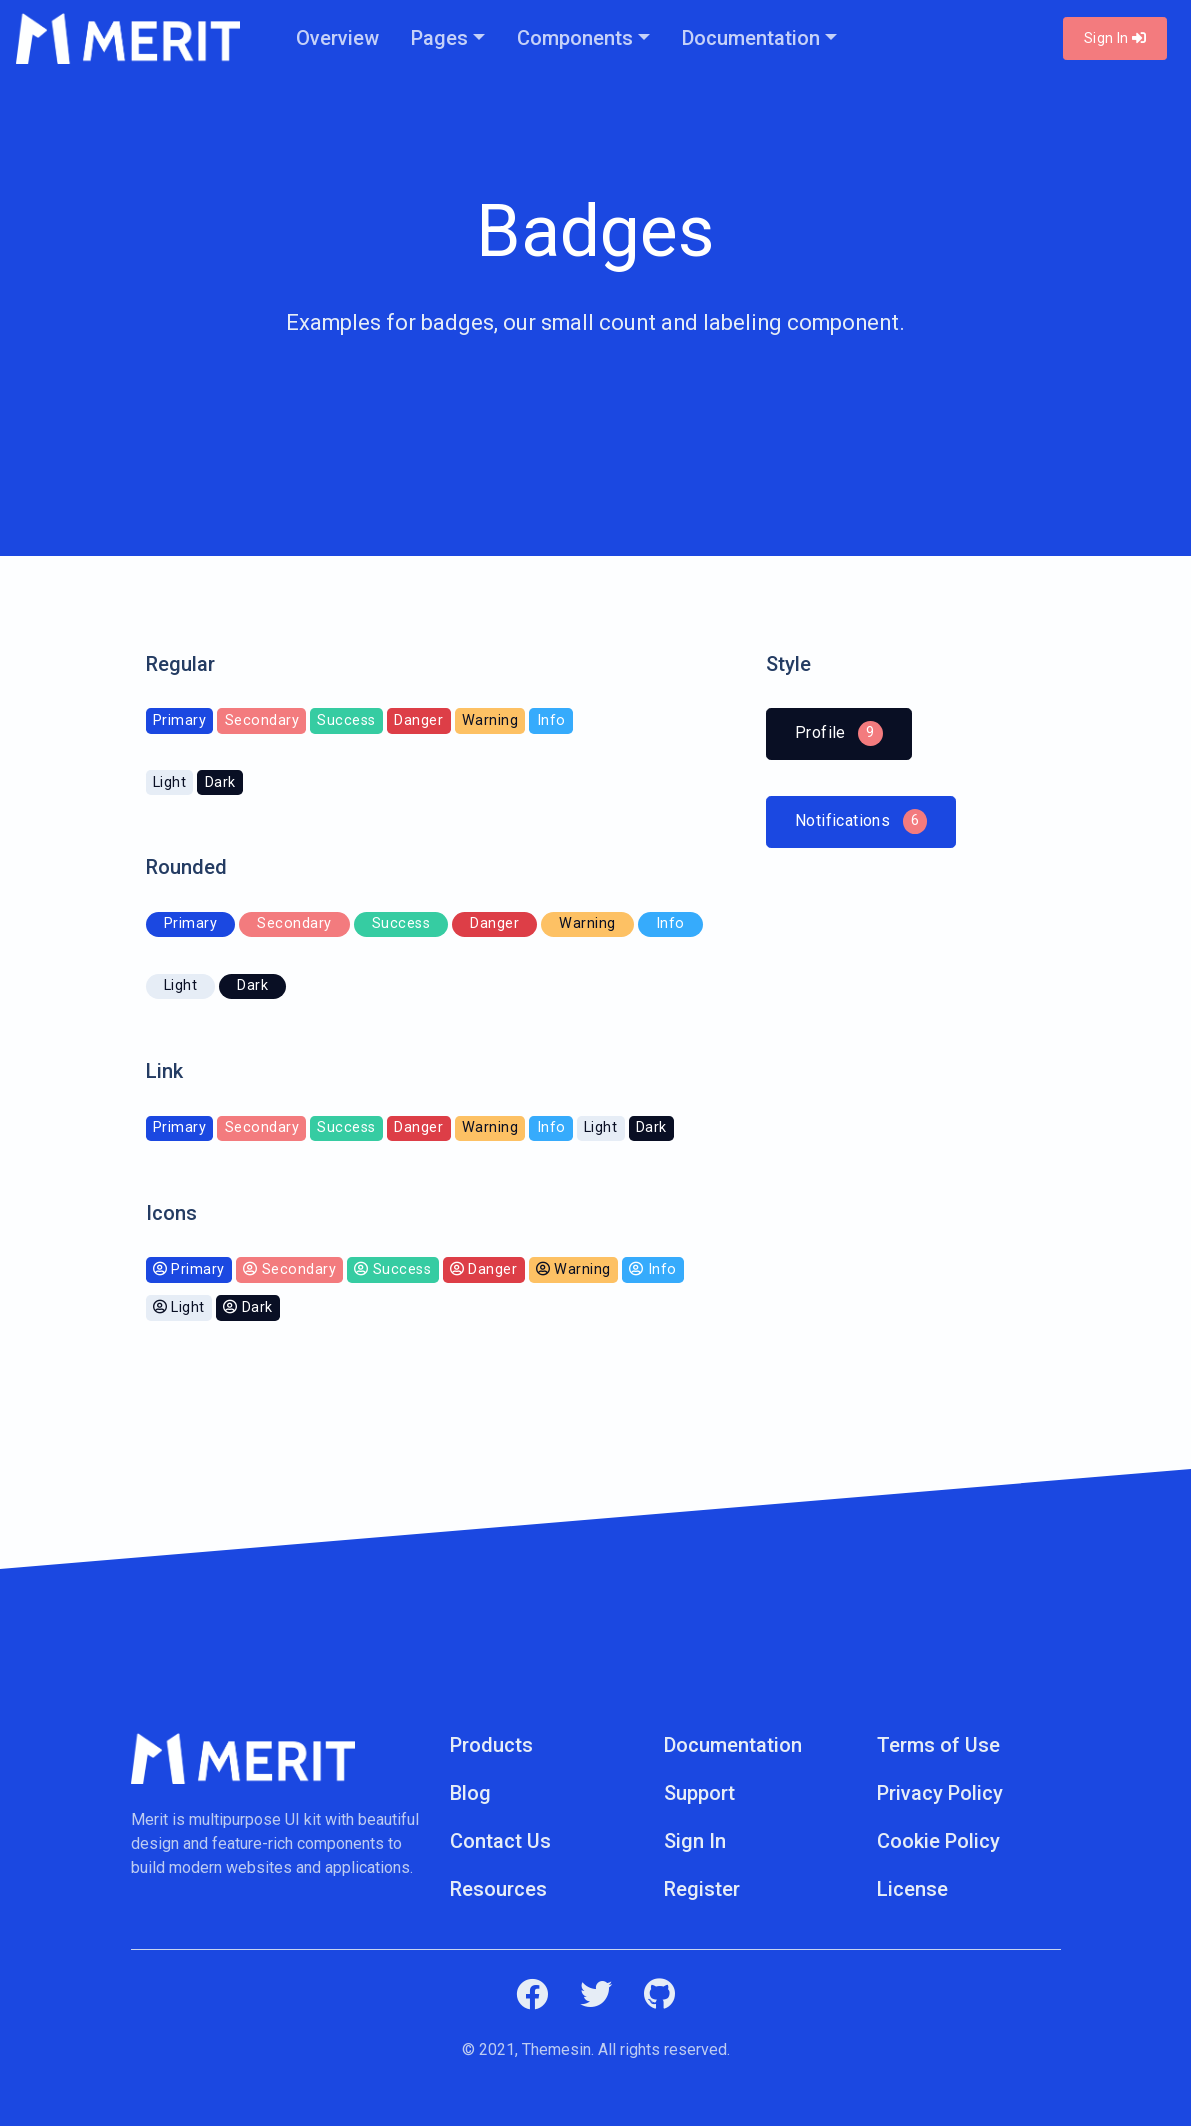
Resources (498, 1889)
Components (575, 38)
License (912, 1889)
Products (491, 1745)
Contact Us (500, 1841)
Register (702, 1889)
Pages (439, 38)
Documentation (751, 38)
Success (346, 1127)
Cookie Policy (938, 1841)
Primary (180, 1127)
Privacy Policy (940, 1793)
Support (699, 1793)
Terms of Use (938, 1745)
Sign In (1115, 38)
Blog (470, 1793)
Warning (490, 1127)
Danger (418, 1127)
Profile (853, 733)
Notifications (861, 820)
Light (601, 1127)
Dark (651, 1127)
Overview (337, 38)
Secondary (262, 1127)
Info (551, 1127)
